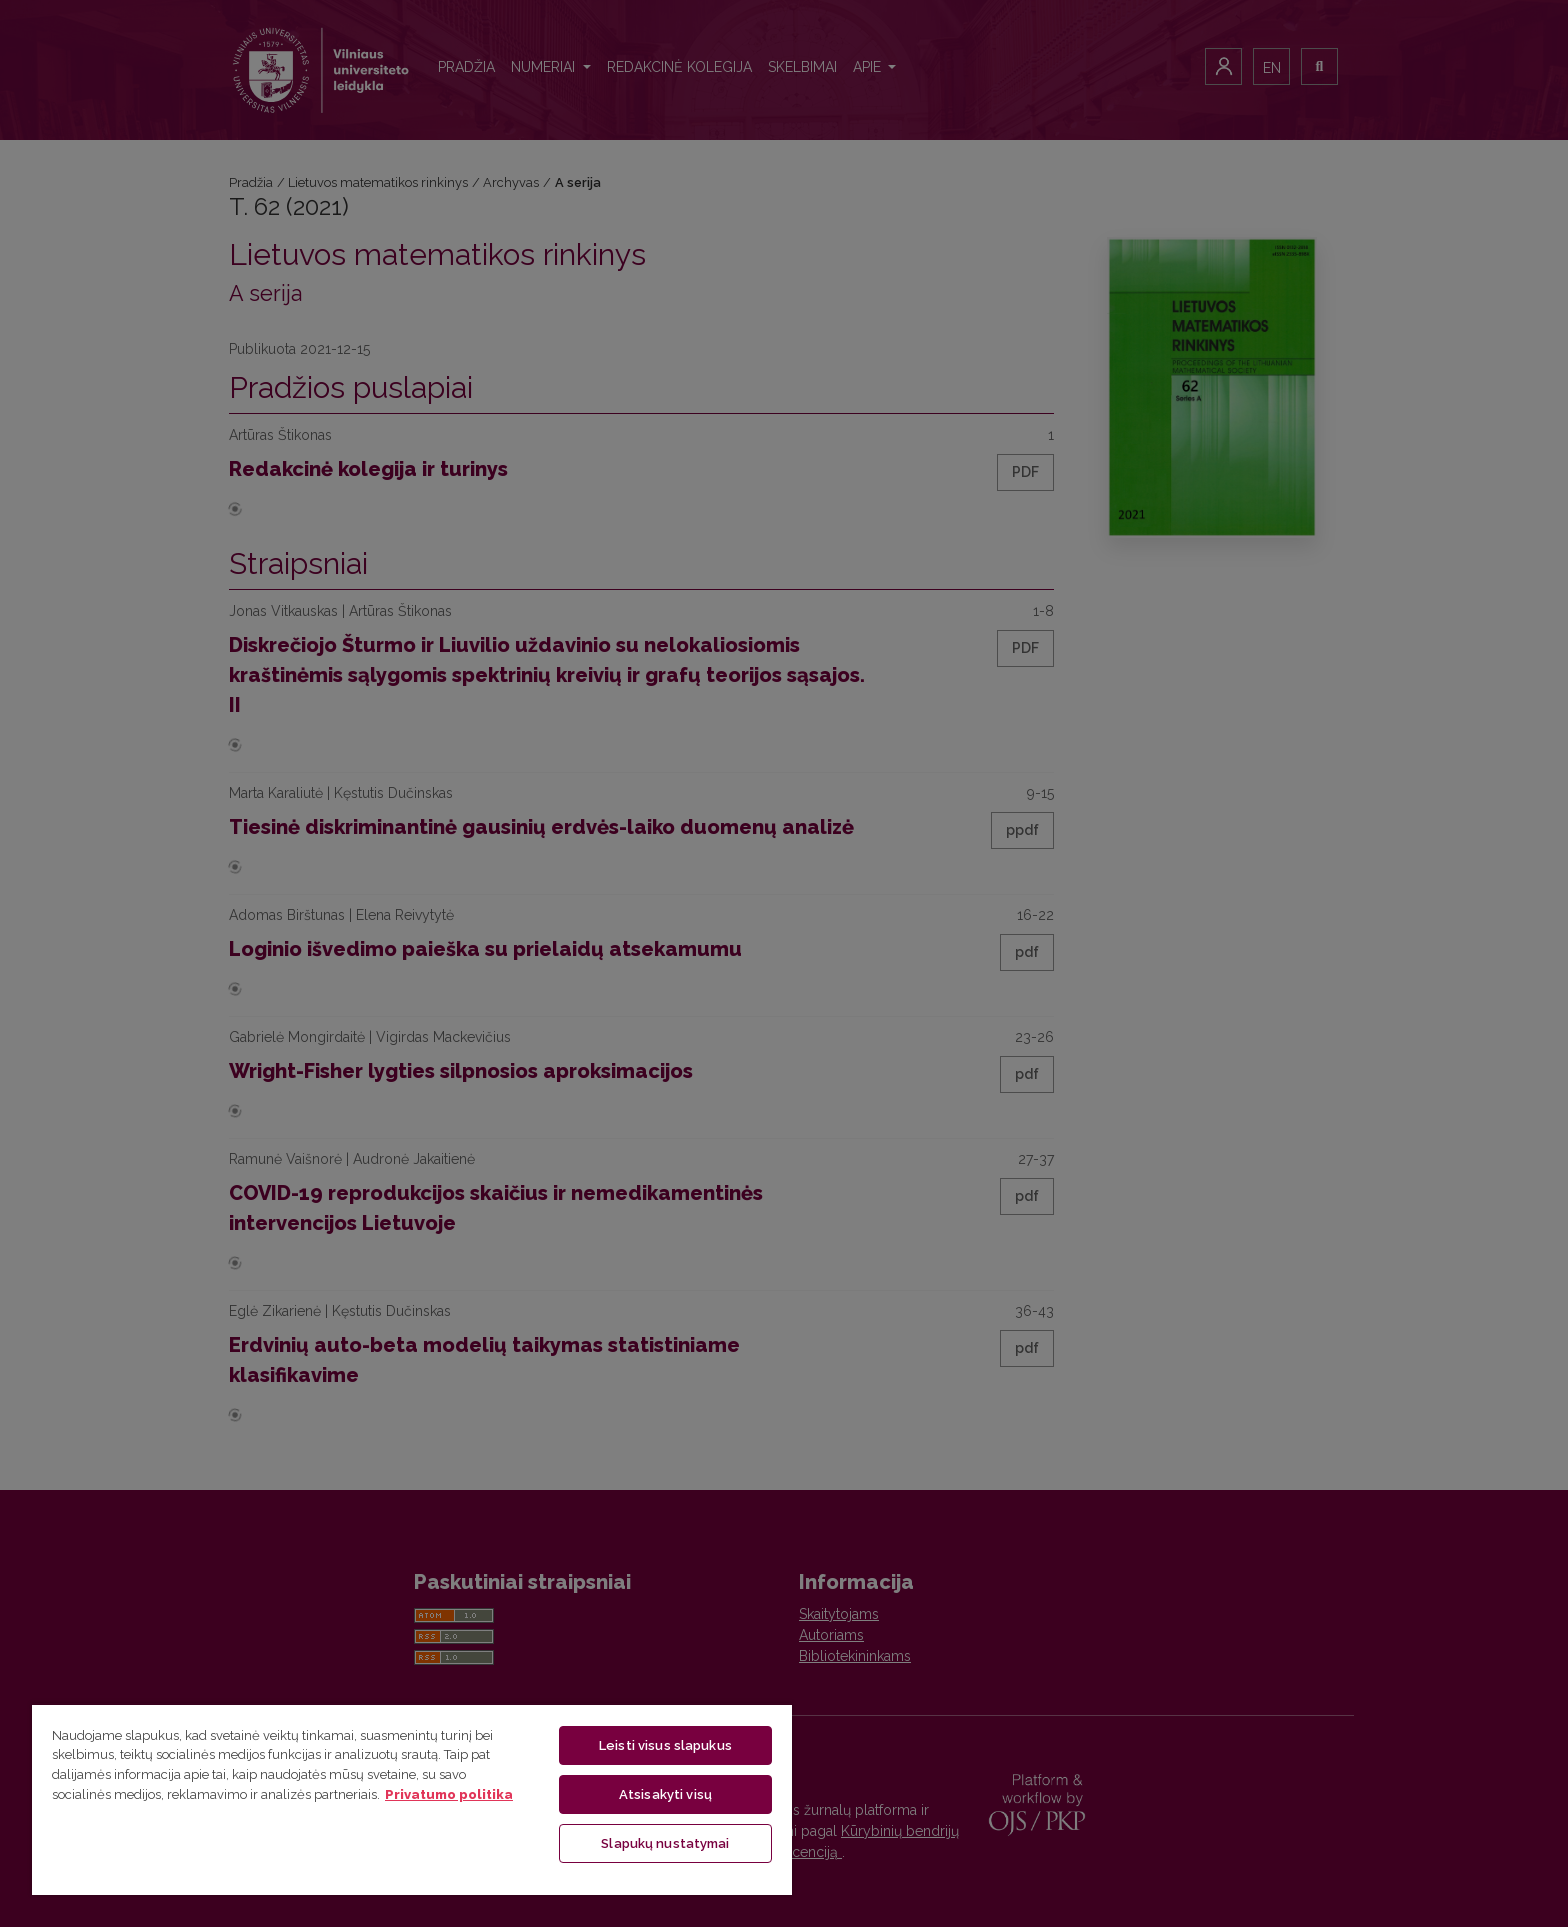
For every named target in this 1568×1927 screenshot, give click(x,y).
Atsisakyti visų (665, 1794)
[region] (412, 1799)
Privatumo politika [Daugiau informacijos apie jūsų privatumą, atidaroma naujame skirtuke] (449, 1794)
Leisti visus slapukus (665, 1745)
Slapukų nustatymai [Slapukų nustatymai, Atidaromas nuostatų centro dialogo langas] (665, 1843)
